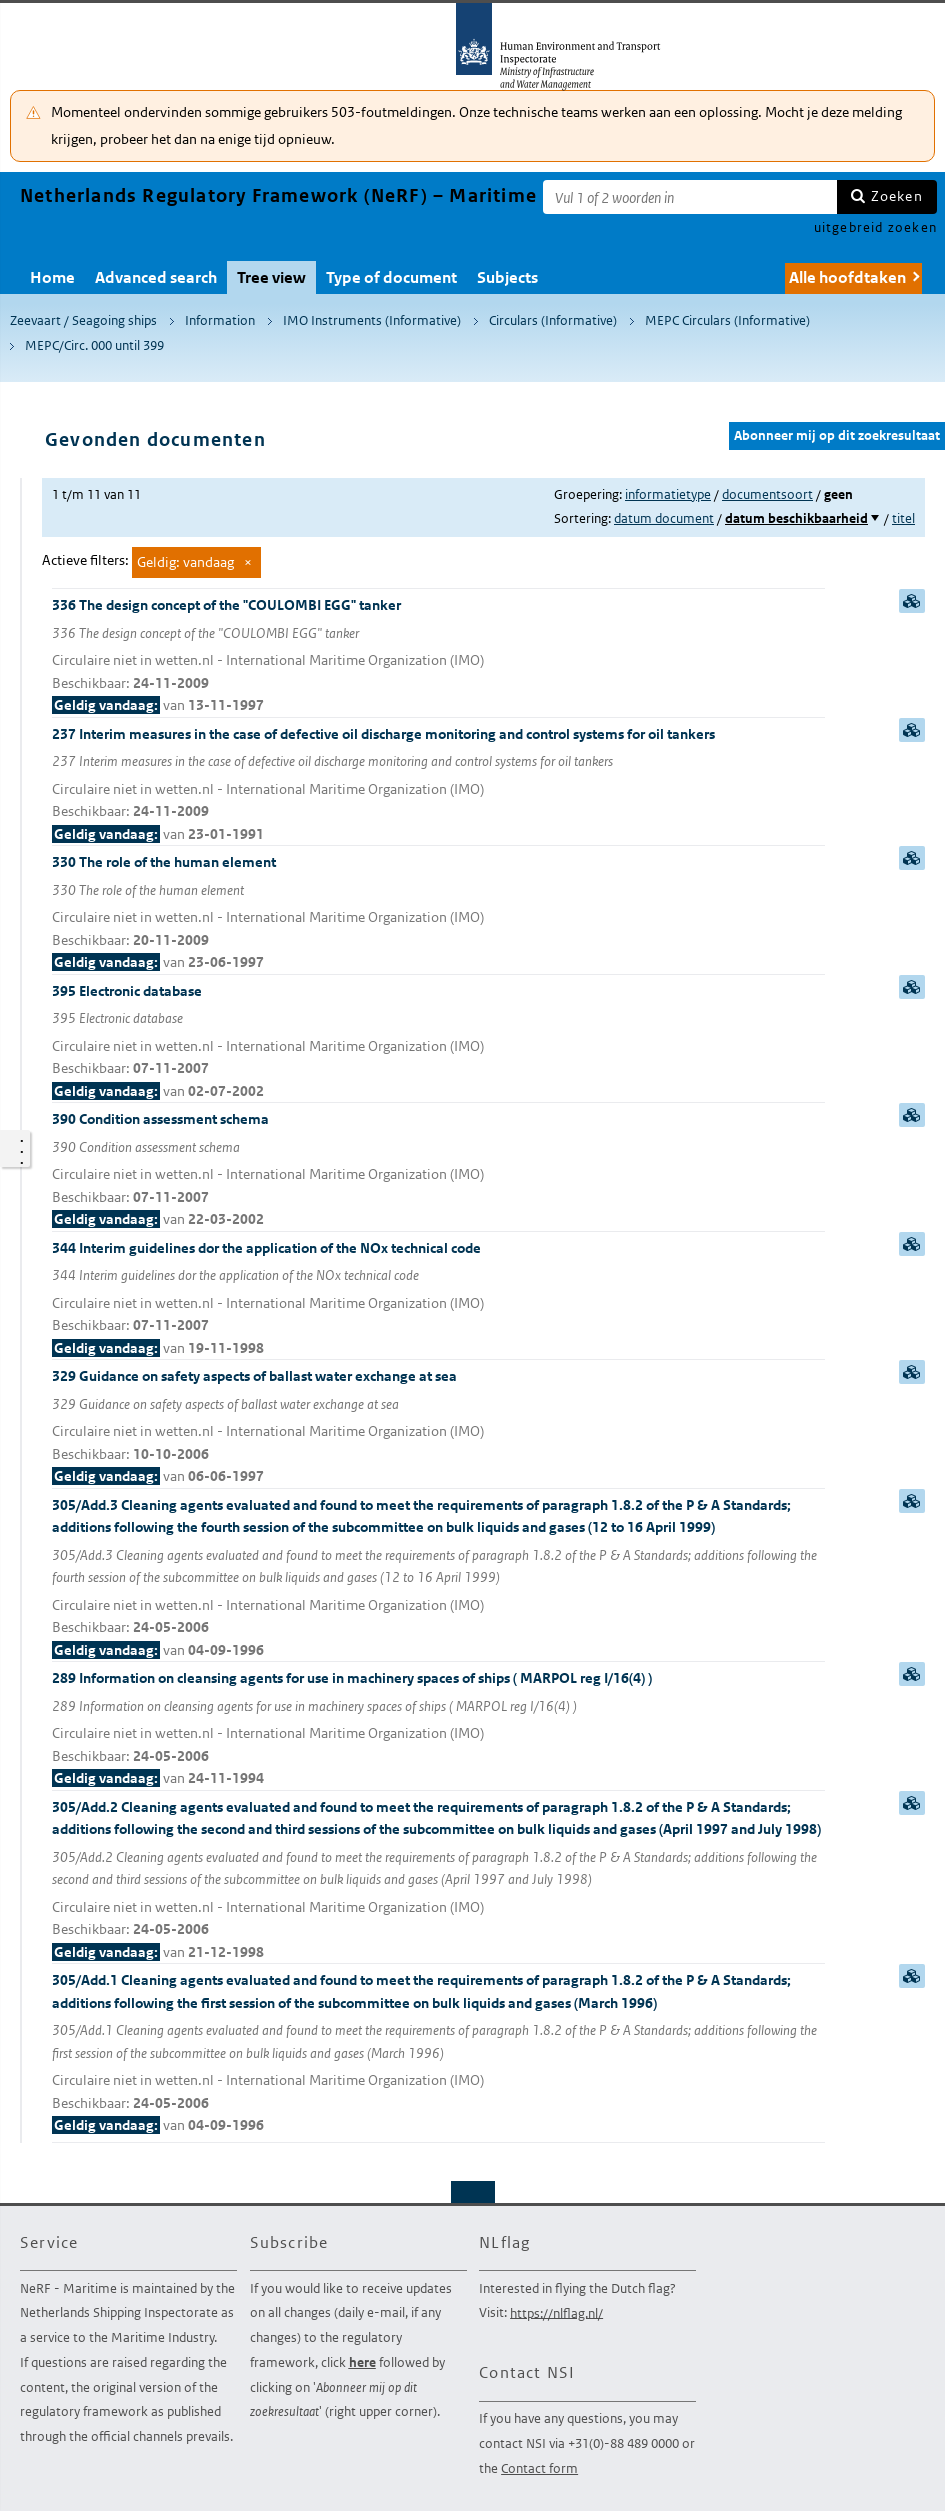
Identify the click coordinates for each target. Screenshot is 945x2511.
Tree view (271, 277)
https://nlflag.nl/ (556, 2312)
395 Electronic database (438, 1042)
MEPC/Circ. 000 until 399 (94, 345)
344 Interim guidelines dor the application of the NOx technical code (438, 1299)
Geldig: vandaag (185, 562)
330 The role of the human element (438, 913)
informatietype (668, 494)
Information (220, 320)
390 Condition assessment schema (438, 1170)
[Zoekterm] (690, 197)
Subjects (507, 277)
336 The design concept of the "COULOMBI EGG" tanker (438, 656)
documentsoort (767, 494)
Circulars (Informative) (553, 320)
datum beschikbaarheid (796, 518)
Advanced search (156, 277)
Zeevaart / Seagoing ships (83, 320)
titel (903, 518)
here (362, 2362)
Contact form (539, 2468)
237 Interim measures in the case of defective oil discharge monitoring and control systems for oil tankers (438, 785)
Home (52, 277)
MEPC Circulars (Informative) (727, 320)
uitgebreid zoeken (875, 227)
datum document (664, 518)
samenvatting (912, 601)
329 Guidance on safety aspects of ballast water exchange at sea (438, 1427)
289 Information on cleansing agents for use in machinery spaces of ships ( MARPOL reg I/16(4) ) (438, 1729)
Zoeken (897, 196)
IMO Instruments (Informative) (372, 320)
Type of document (391, 277)
